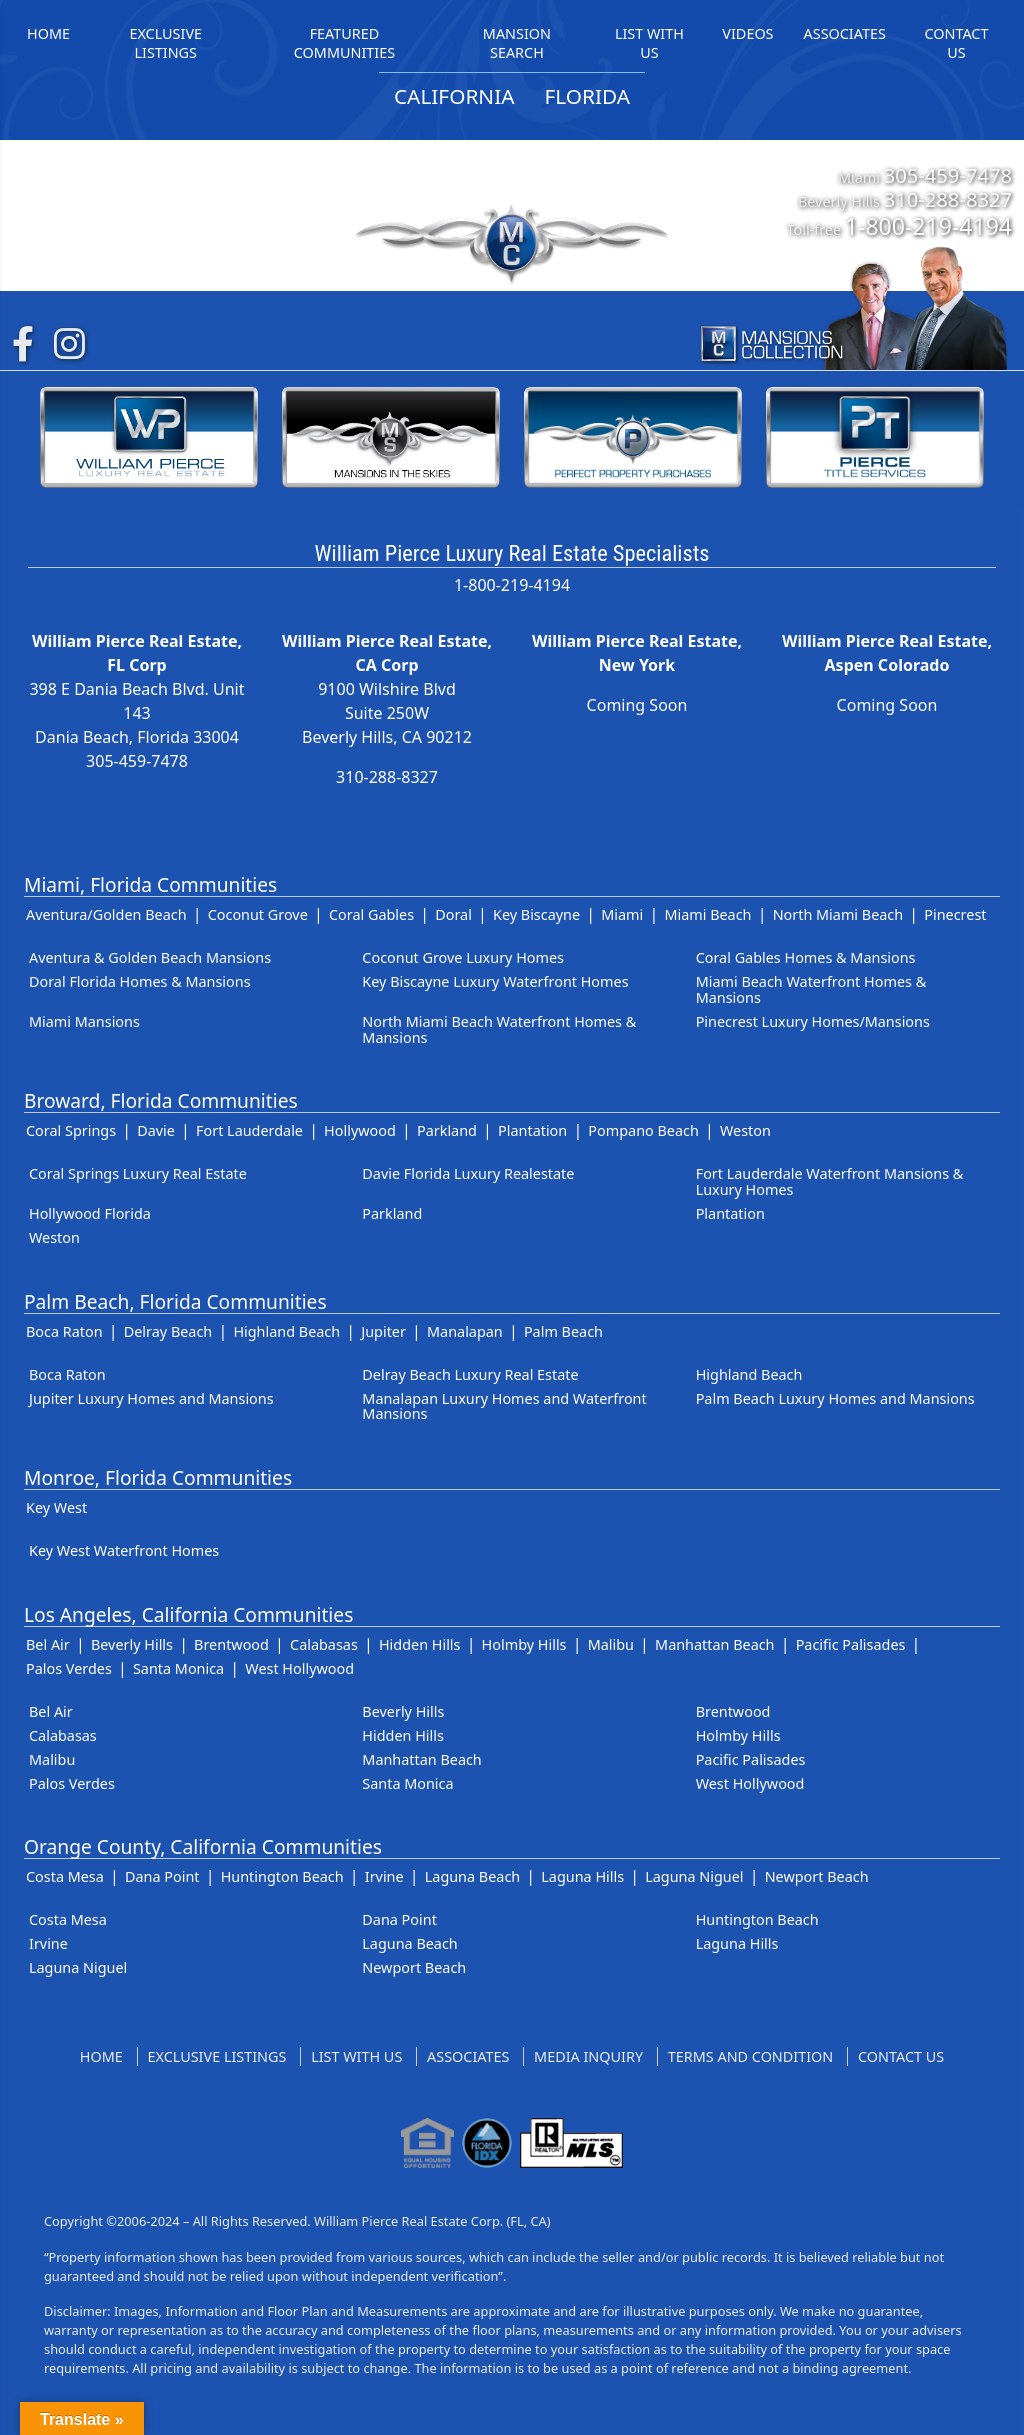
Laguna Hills (582, 1876)
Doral (453, 914)
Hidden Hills (420, 1644)
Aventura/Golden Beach (106, 914)
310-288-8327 (948, 199)
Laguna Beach (472, 1876)
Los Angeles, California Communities (188, 1614)
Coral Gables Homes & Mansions (806, 957)
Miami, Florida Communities (150, 884)
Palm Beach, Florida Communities (175, 1301)
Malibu (611, 1644)
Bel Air (48, 1644)
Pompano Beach (643, 1130)
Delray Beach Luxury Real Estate (470, 1374)
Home (101, 2056)
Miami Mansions (84, 1021)
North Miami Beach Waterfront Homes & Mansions (499, 1029)
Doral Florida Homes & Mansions (140, 981)
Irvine (384, 1876)
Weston (745, 1130)
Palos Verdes (69, 1668)
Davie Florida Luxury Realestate (468, 1173)
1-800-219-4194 (928, 226)
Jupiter (383, 1331)
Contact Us (901, 2056)
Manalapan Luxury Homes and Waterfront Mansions (504, 1406)
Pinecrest (955, 914)
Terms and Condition (750, 2056)
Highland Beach (286, 1331)
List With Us (356, 2056)
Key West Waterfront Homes (124, 1550)
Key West (56, 1507)
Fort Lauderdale (249, 1130)
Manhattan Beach (714, 1644)
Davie (156, 1130)
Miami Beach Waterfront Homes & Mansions (811, 989)
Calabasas (324, 1644)
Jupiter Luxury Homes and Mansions (151, 1398)
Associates (468, 2056)
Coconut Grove (258, 914)
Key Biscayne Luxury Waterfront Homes (495, 981)
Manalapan (465, 1331)
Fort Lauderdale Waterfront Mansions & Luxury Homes (830, 1181)
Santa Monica (178, 1668)
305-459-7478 (948, 175)
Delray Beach (168, 1331)
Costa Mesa (65, 1876)
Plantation (532, 1130)
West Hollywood (299, 1668)
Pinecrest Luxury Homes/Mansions (813, 1021)
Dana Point (162, 1876)
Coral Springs (71, 1130)
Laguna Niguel (694, 1876)
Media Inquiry (588, 2056)
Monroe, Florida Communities (158, 1477)
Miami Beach (707, 914)
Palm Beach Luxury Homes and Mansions (835, 1398)
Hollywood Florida (90, 1213)
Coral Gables (371, 914)
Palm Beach (563, 1331)
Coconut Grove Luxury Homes (463, 957)
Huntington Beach (282, 1876)
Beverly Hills (132, 1644)
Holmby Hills (524, 1644)
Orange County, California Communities (203, 1846)
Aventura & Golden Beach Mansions (150, 957)
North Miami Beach (838, 914)
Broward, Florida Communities (161, 1100)
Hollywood (360, 1130)
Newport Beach (817, 1876)
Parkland (447, 1130)
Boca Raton (64, 1331)
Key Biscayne (536, 914)
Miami (622, 914)
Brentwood (231, 1644)
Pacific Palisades (851, 1644)
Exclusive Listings (217, 2056)
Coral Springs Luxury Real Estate (138, 1173)
